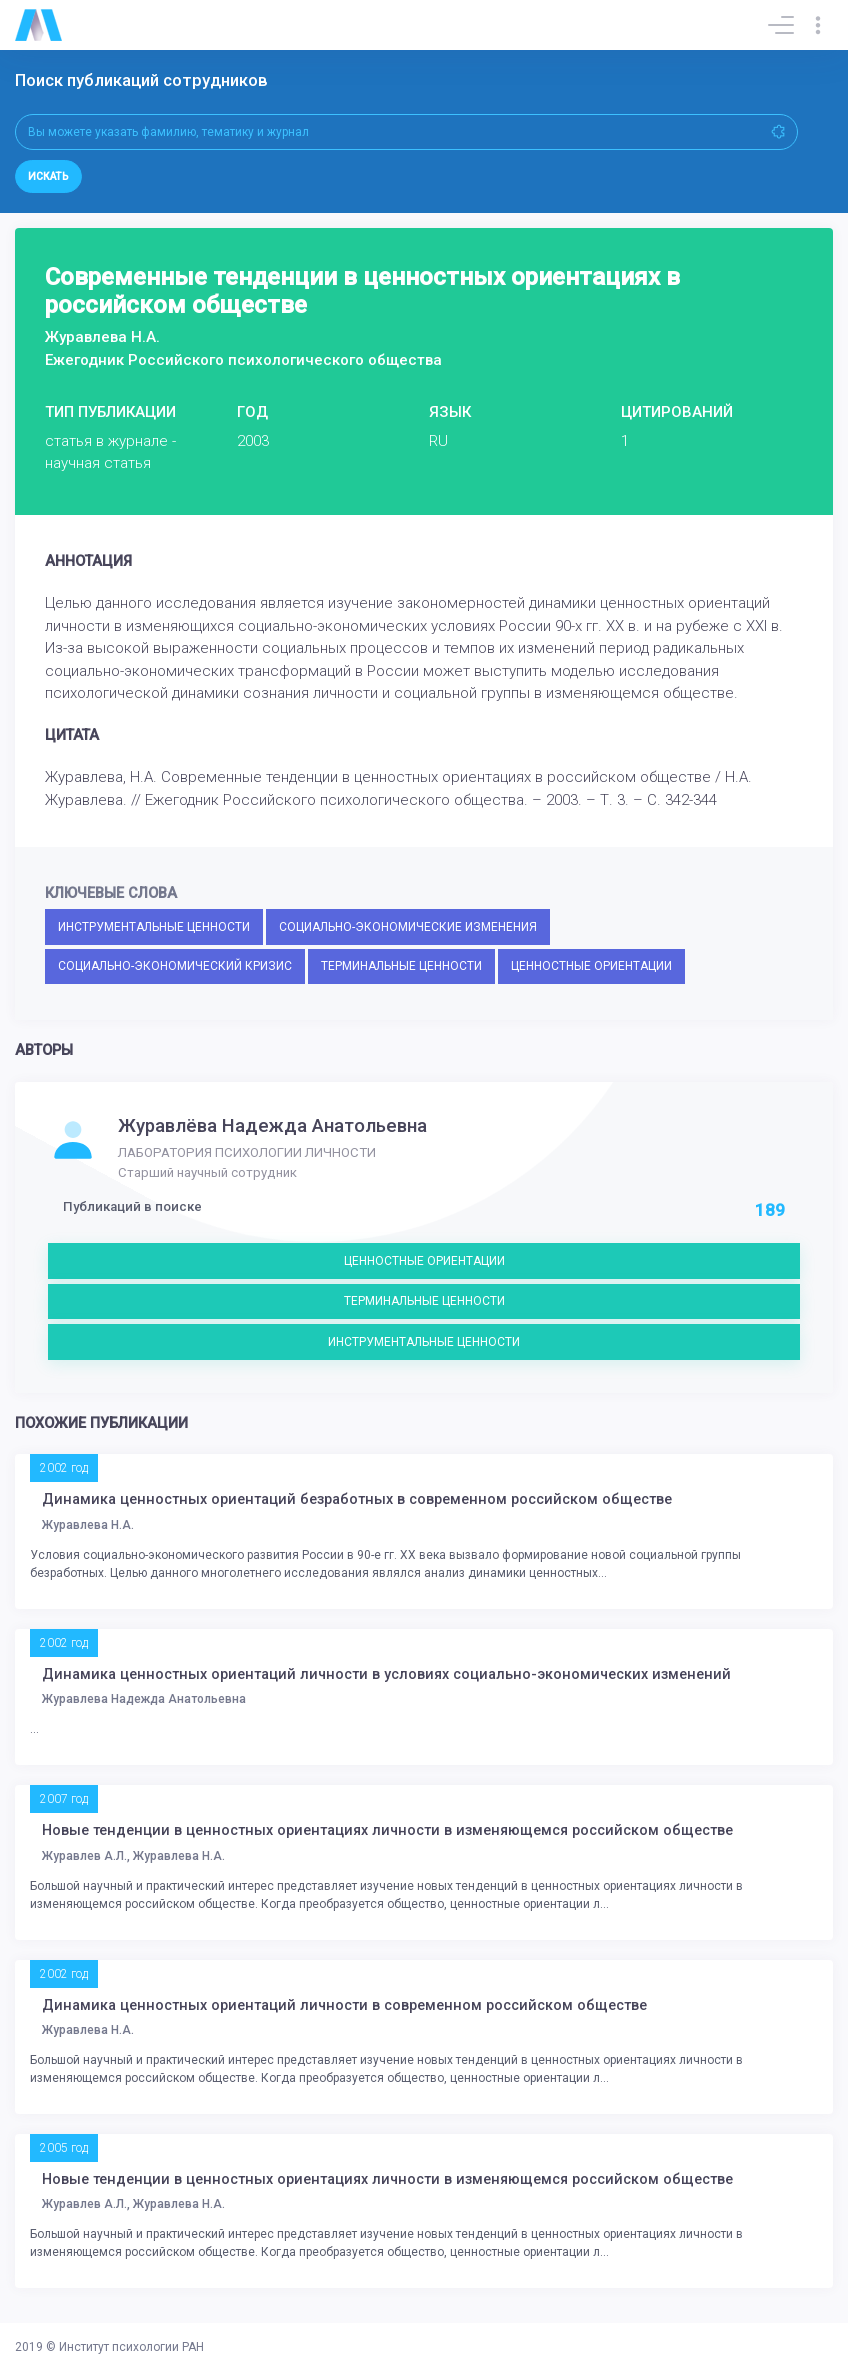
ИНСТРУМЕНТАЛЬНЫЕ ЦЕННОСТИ (154, 927)
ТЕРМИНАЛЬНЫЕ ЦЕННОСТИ (401, 966)
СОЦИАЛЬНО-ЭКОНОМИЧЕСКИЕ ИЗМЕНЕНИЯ (408, 927)
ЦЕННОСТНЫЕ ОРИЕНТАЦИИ (591, 966)
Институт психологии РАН (131, 2347)
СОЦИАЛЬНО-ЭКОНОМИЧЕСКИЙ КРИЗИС (175, 966)
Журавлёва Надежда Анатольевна (272, 1126)
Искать (48, 176)
